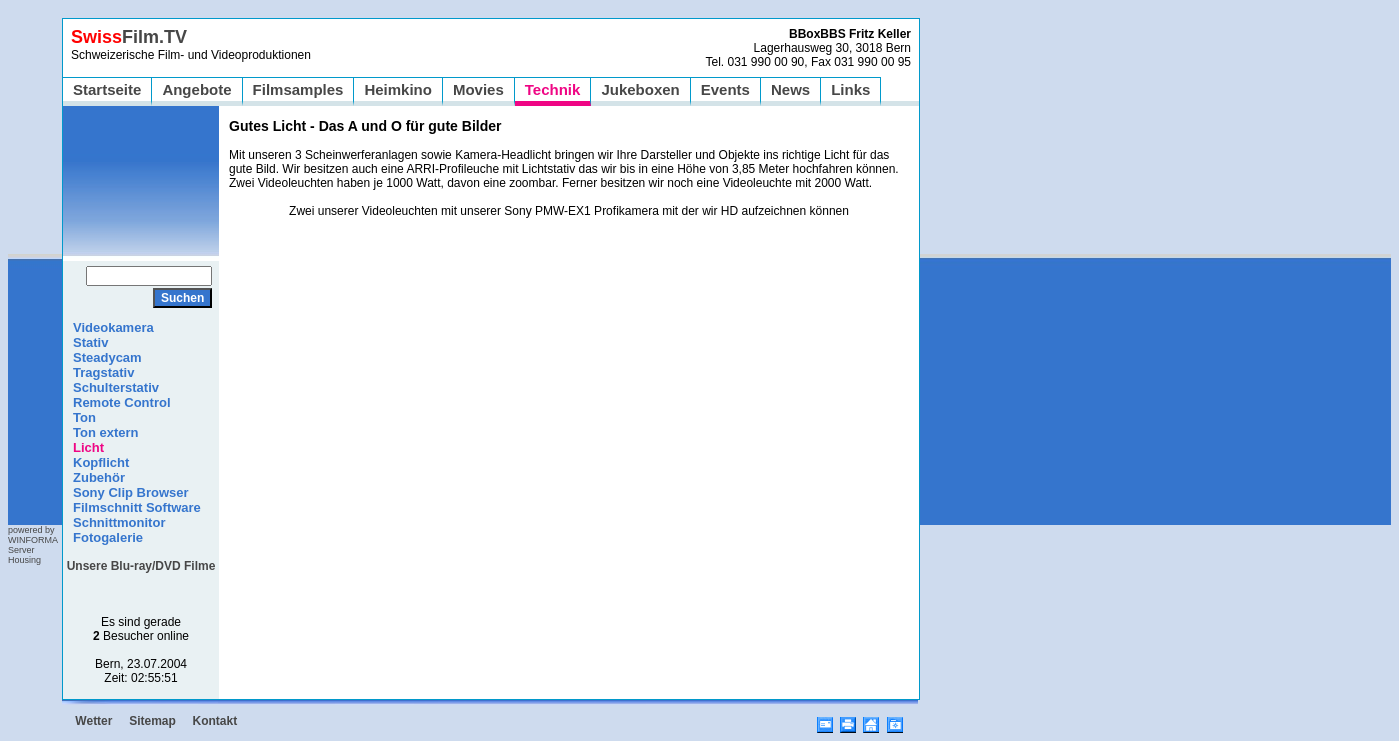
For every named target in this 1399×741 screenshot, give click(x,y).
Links (850, 89)
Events (725, 89)
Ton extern (106, 432)
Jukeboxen (640, 89)
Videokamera (113, 327)
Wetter (93, 721)
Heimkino (398, 89)
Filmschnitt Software (137, 507)
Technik (553, 89)
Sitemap (152, 721)
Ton (84, 417)
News (790, 89)
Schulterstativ (116, 387)
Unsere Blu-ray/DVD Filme (141, 566)
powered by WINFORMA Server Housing (33, 545)
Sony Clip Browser (131, 492)
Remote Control (122, 402)
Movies (478, 89)
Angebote (196, 89)
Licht (88, 447)
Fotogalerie (108, 537)
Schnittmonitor (119, 522)
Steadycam (107, 357)
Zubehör (99, 477)
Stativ (90, 342)
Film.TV (129, 37)
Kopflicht (101, 462)
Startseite (107, 89)
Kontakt (215, 721)
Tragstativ (103, 372)
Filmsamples (298, 89)
